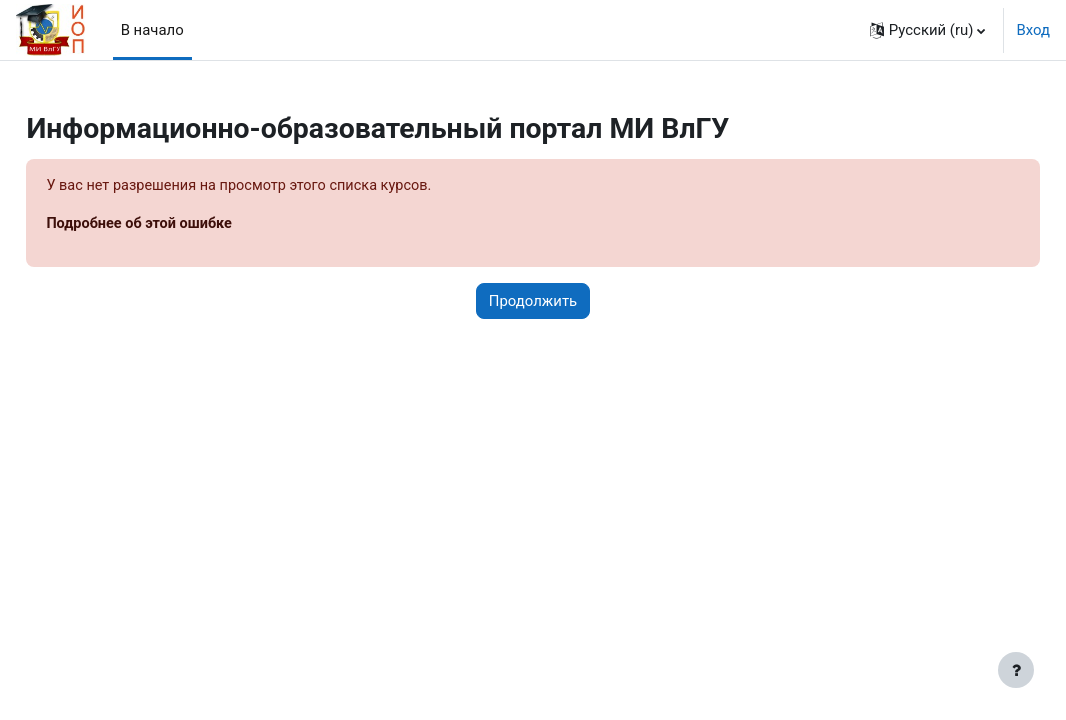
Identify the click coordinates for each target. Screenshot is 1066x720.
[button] (928, 30)
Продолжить (533, 302)
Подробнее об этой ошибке (186, 225)
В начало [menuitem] (152, 30)
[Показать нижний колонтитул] (1016, 670)
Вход (1033, 30)
